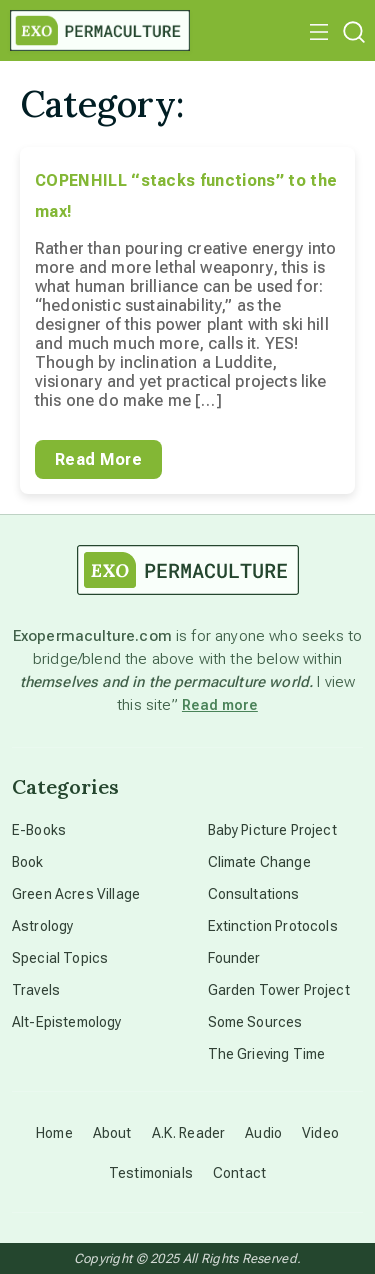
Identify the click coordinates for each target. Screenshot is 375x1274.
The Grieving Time (267, 1054)
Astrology (42, 926)
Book (28, 862)
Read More (98, 459)
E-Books (39, 830)
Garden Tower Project (279, 990)
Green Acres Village (76, 894)
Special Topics (60, 958)
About (112, 1133)
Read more (220, 705)
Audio (263, 1133)
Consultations (254, 894)
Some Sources (255, 1022)
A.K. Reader (189, 1133)
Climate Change (259, 862)
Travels (36, 990)
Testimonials (151, 1173)
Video (320, 1133)
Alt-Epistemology (67, 1022)
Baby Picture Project (272, 830)
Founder (234, 958)
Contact (239, 1173)
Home (54, 1133)
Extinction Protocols (273, 926)
